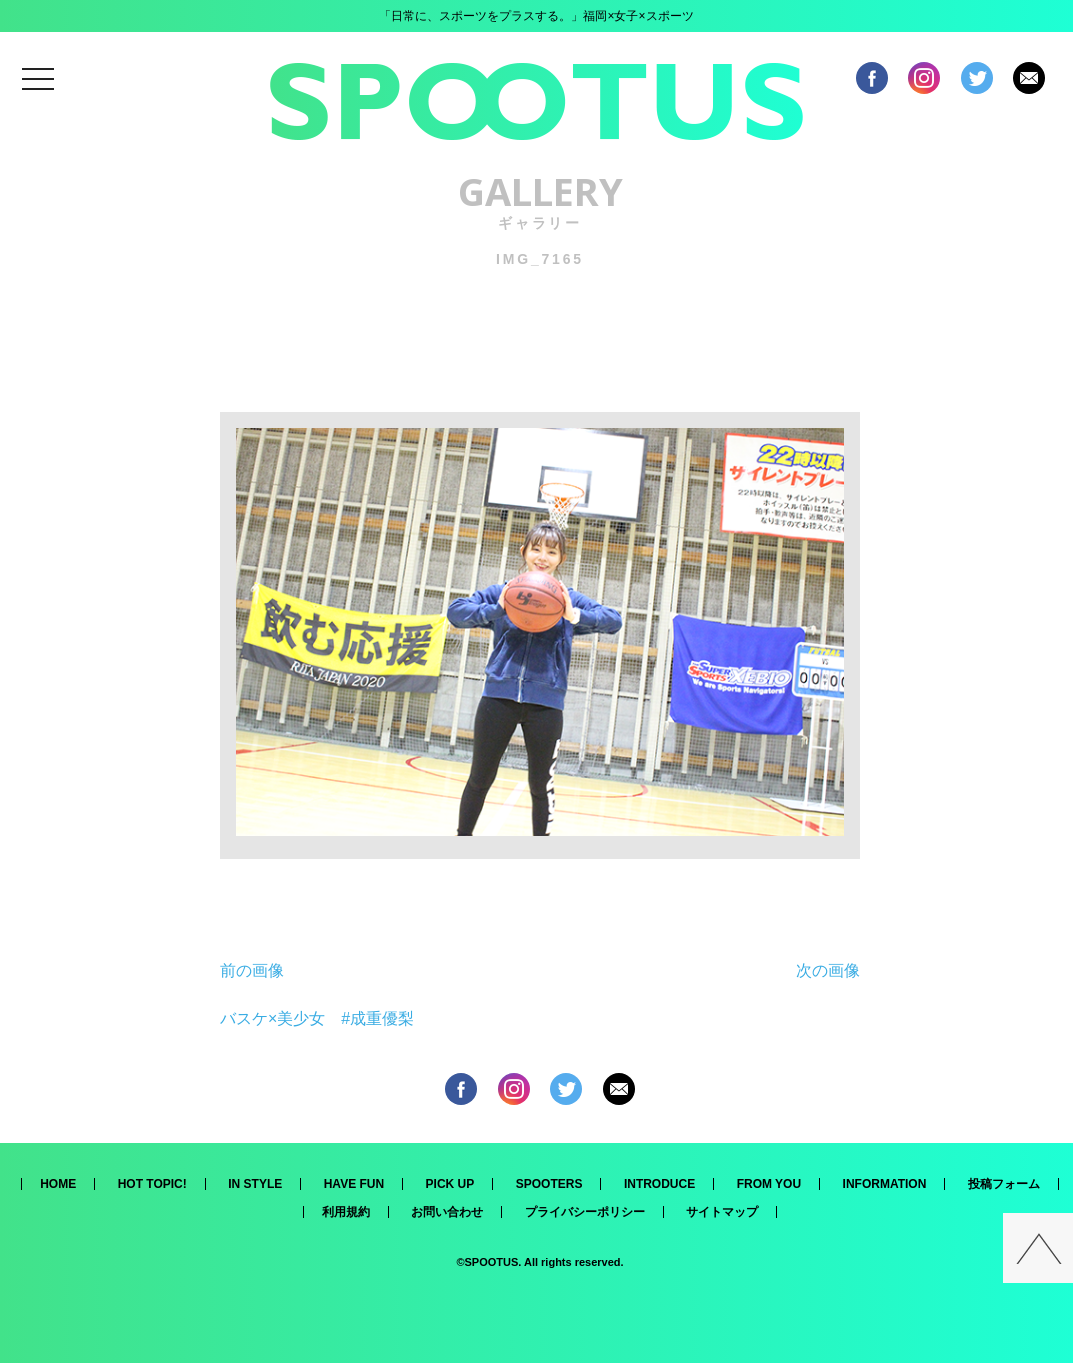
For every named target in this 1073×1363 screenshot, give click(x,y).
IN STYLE (255, 1184)
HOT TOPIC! (152, 1184)
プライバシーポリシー (585, 1212)
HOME (58, 1184)
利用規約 (346, 1212)
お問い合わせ (447, 1212)
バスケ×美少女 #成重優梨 (317, 1018)
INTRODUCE (659, 1184)
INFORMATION (885, 1184)
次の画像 (828, 970)
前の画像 (252, 970)
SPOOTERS (549, 1184)
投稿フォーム (1004, 1184)
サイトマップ (722, 1212)
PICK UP (450, 1184)
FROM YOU (769, 1184)
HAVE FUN (354, 1184)
